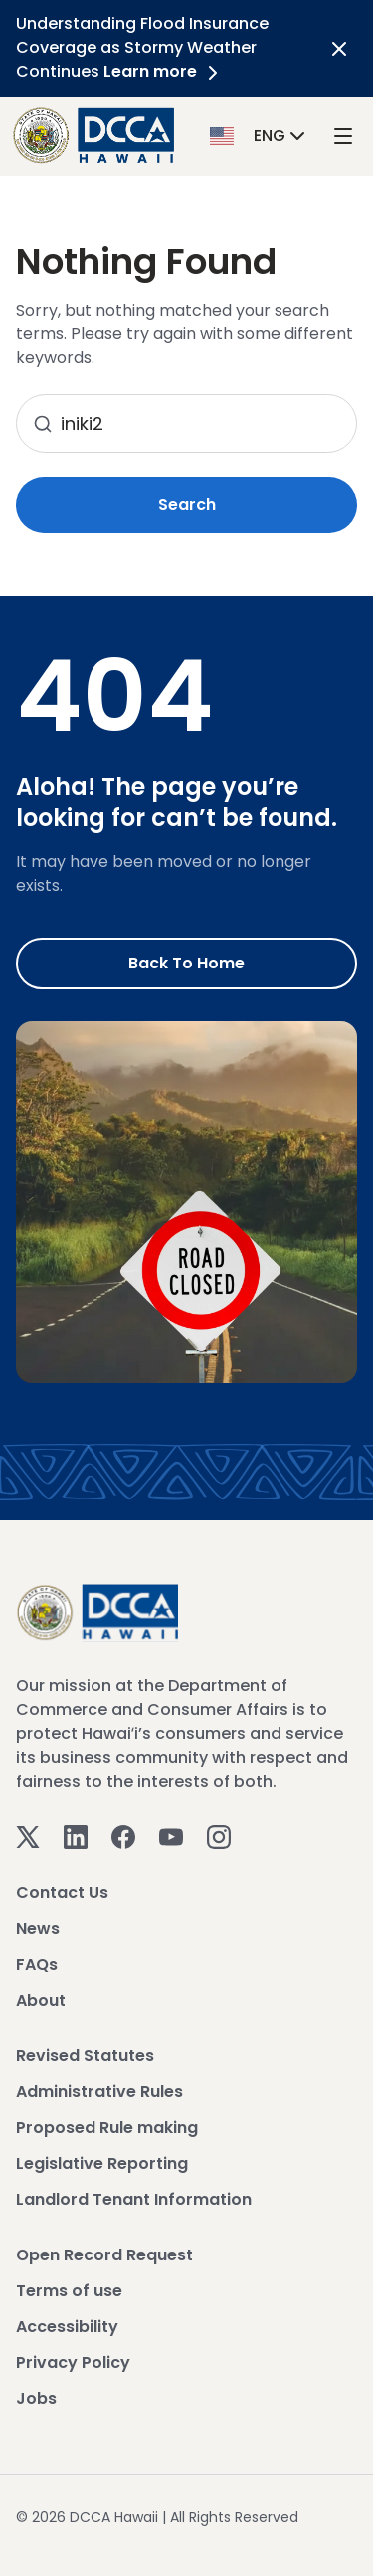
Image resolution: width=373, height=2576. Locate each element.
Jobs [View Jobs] (36, 2398)
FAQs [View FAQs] (37, 1964)
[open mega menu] (343, 135)
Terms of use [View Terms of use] (69, 2290)
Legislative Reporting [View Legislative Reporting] (102, 2163)
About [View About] (41, 2000)
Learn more (164, 71)
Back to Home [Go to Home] (186, 963)
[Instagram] (219, 1836)
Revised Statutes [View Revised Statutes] (85, 2055)
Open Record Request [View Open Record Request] (104, 2255)
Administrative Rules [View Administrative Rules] (99, 2091)
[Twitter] (28, 1836)
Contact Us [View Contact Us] (62, 1892)
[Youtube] (171, 1836)
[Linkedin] (76, 1836)
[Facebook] (123, 1836)
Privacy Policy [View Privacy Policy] (73, 2362)
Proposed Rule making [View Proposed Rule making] (107, 2127)
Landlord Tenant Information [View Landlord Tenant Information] (134, 2199)
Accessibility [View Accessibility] (67, 2326)
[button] (259, 134)
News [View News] (38, 1928)
